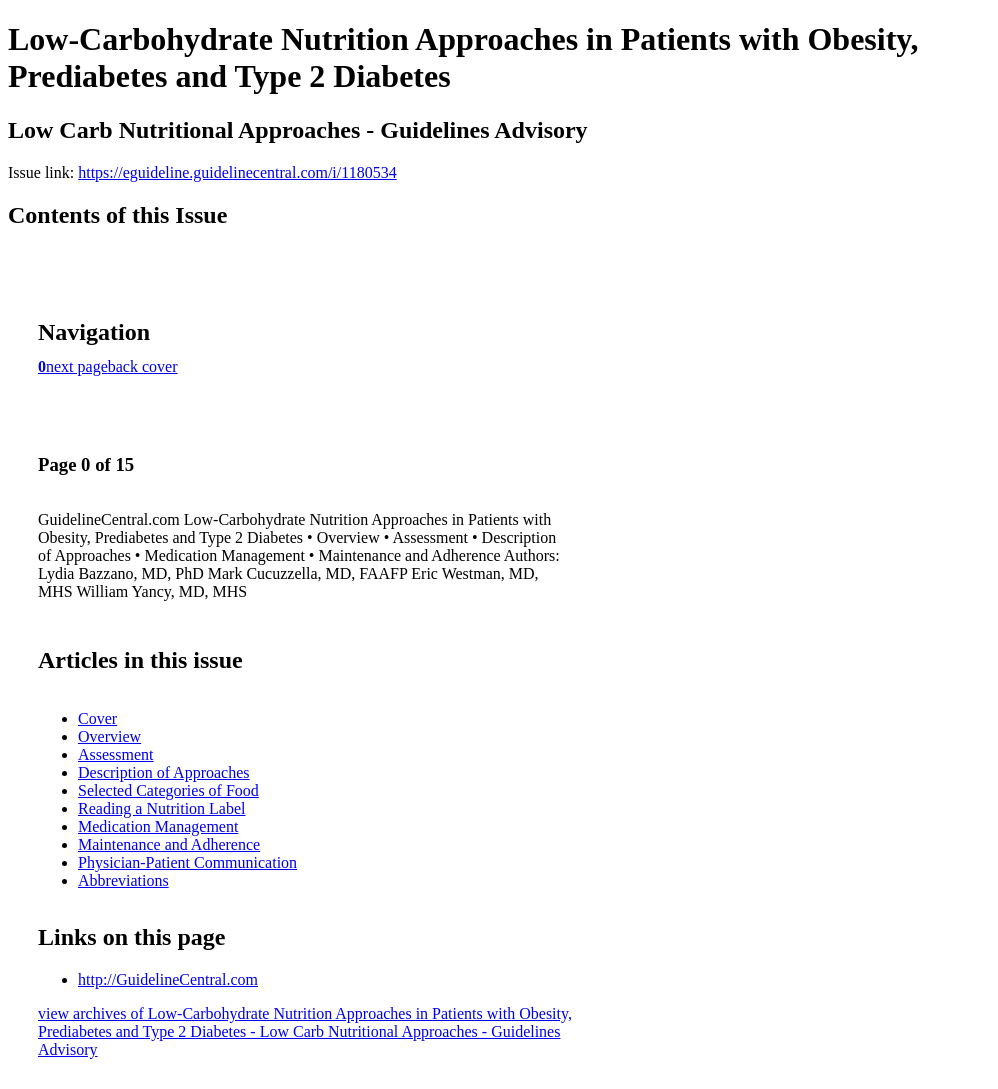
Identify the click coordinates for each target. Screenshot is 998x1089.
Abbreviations (123, 880)
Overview (109, 736)
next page (77, 366)
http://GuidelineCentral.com (168, 979)
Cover (97, 718)
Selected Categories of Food (168, 790)
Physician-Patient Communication (187, 862)
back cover (143, 366)
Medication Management (158, 826)
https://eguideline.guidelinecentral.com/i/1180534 (237, 172)
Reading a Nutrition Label (162, 808)
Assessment (116, 754)
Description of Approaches (164, 772)
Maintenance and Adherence (169, 844)
